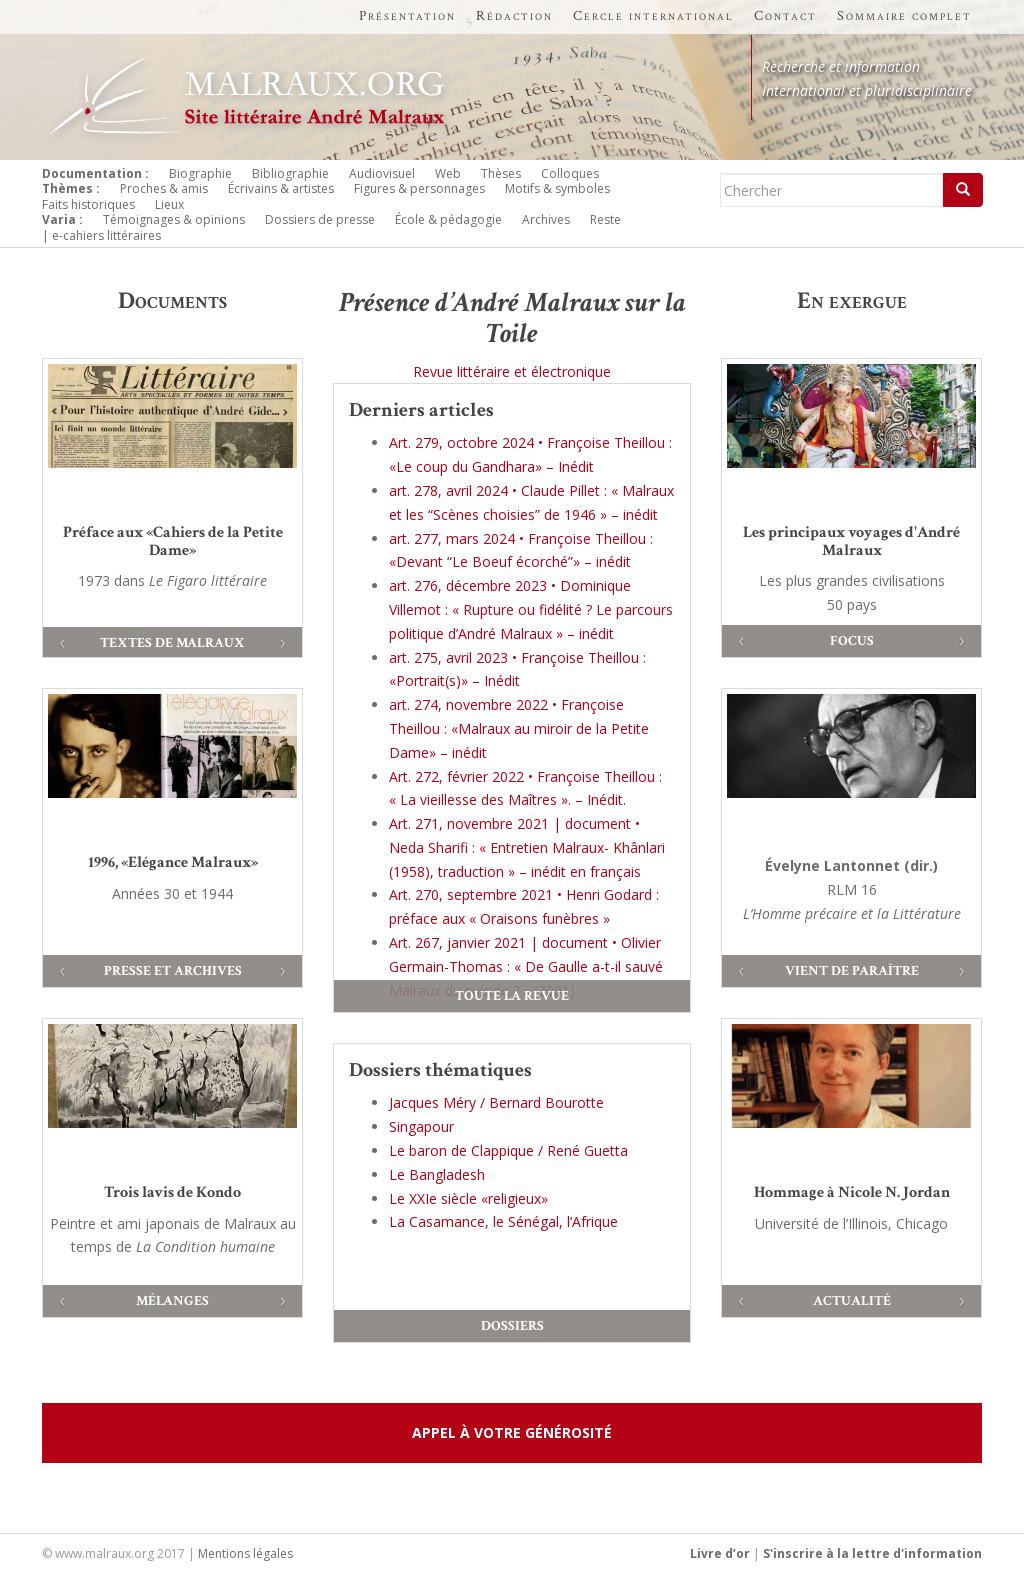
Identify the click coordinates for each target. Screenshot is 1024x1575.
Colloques (570, 173)
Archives (546, 219)
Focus (852, 641)
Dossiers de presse (320, 219)
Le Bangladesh (437, 1174)
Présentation (407, 16)
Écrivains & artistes (281, 188)
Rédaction (514, 16)
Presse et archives (173, 971)
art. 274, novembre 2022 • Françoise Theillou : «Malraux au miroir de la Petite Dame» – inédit (519, 728)
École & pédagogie (448, 219)
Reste (605, 219)
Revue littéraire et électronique (512, 371)
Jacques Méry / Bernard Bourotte (496, 1102)
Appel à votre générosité (512, 1432)
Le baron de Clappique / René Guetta (508, 1150)
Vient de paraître (852, 971)
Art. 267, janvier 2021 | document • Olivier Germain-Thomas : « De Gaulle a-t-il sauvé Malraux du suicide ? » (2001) (526, 966)
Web (448, 173)
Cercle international (653, 16)
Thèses (501, 173)
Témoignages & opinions (174, 219)
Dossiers (512, 1326)
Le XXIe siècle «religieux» (468, 1198)
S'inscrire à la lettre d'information (872, 1553)
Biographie (200, 173)
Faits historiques (88, 204)
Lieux (169, 204)
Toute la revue (512, 996)
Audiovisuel (382, 173)
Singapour (421, 1126)
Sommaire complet (904, 16)
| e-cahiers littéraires (101, 235)
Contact (785, 16)
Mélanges (172, 1301)
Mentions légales (245, 1553)
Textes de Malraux (172, 643)
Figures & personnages (419, 188)
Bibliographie (290, 173)
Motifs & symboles (557, 188)
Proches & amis (164, 188)
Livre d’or (720, 1553)
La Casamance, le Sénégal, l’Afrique (503, 1221)
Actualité (852, 1301)
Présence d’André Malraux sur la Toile (512, 318)
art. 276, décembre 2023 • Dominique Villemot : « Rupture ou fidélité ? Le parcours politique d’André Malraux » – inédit (531, 609)
